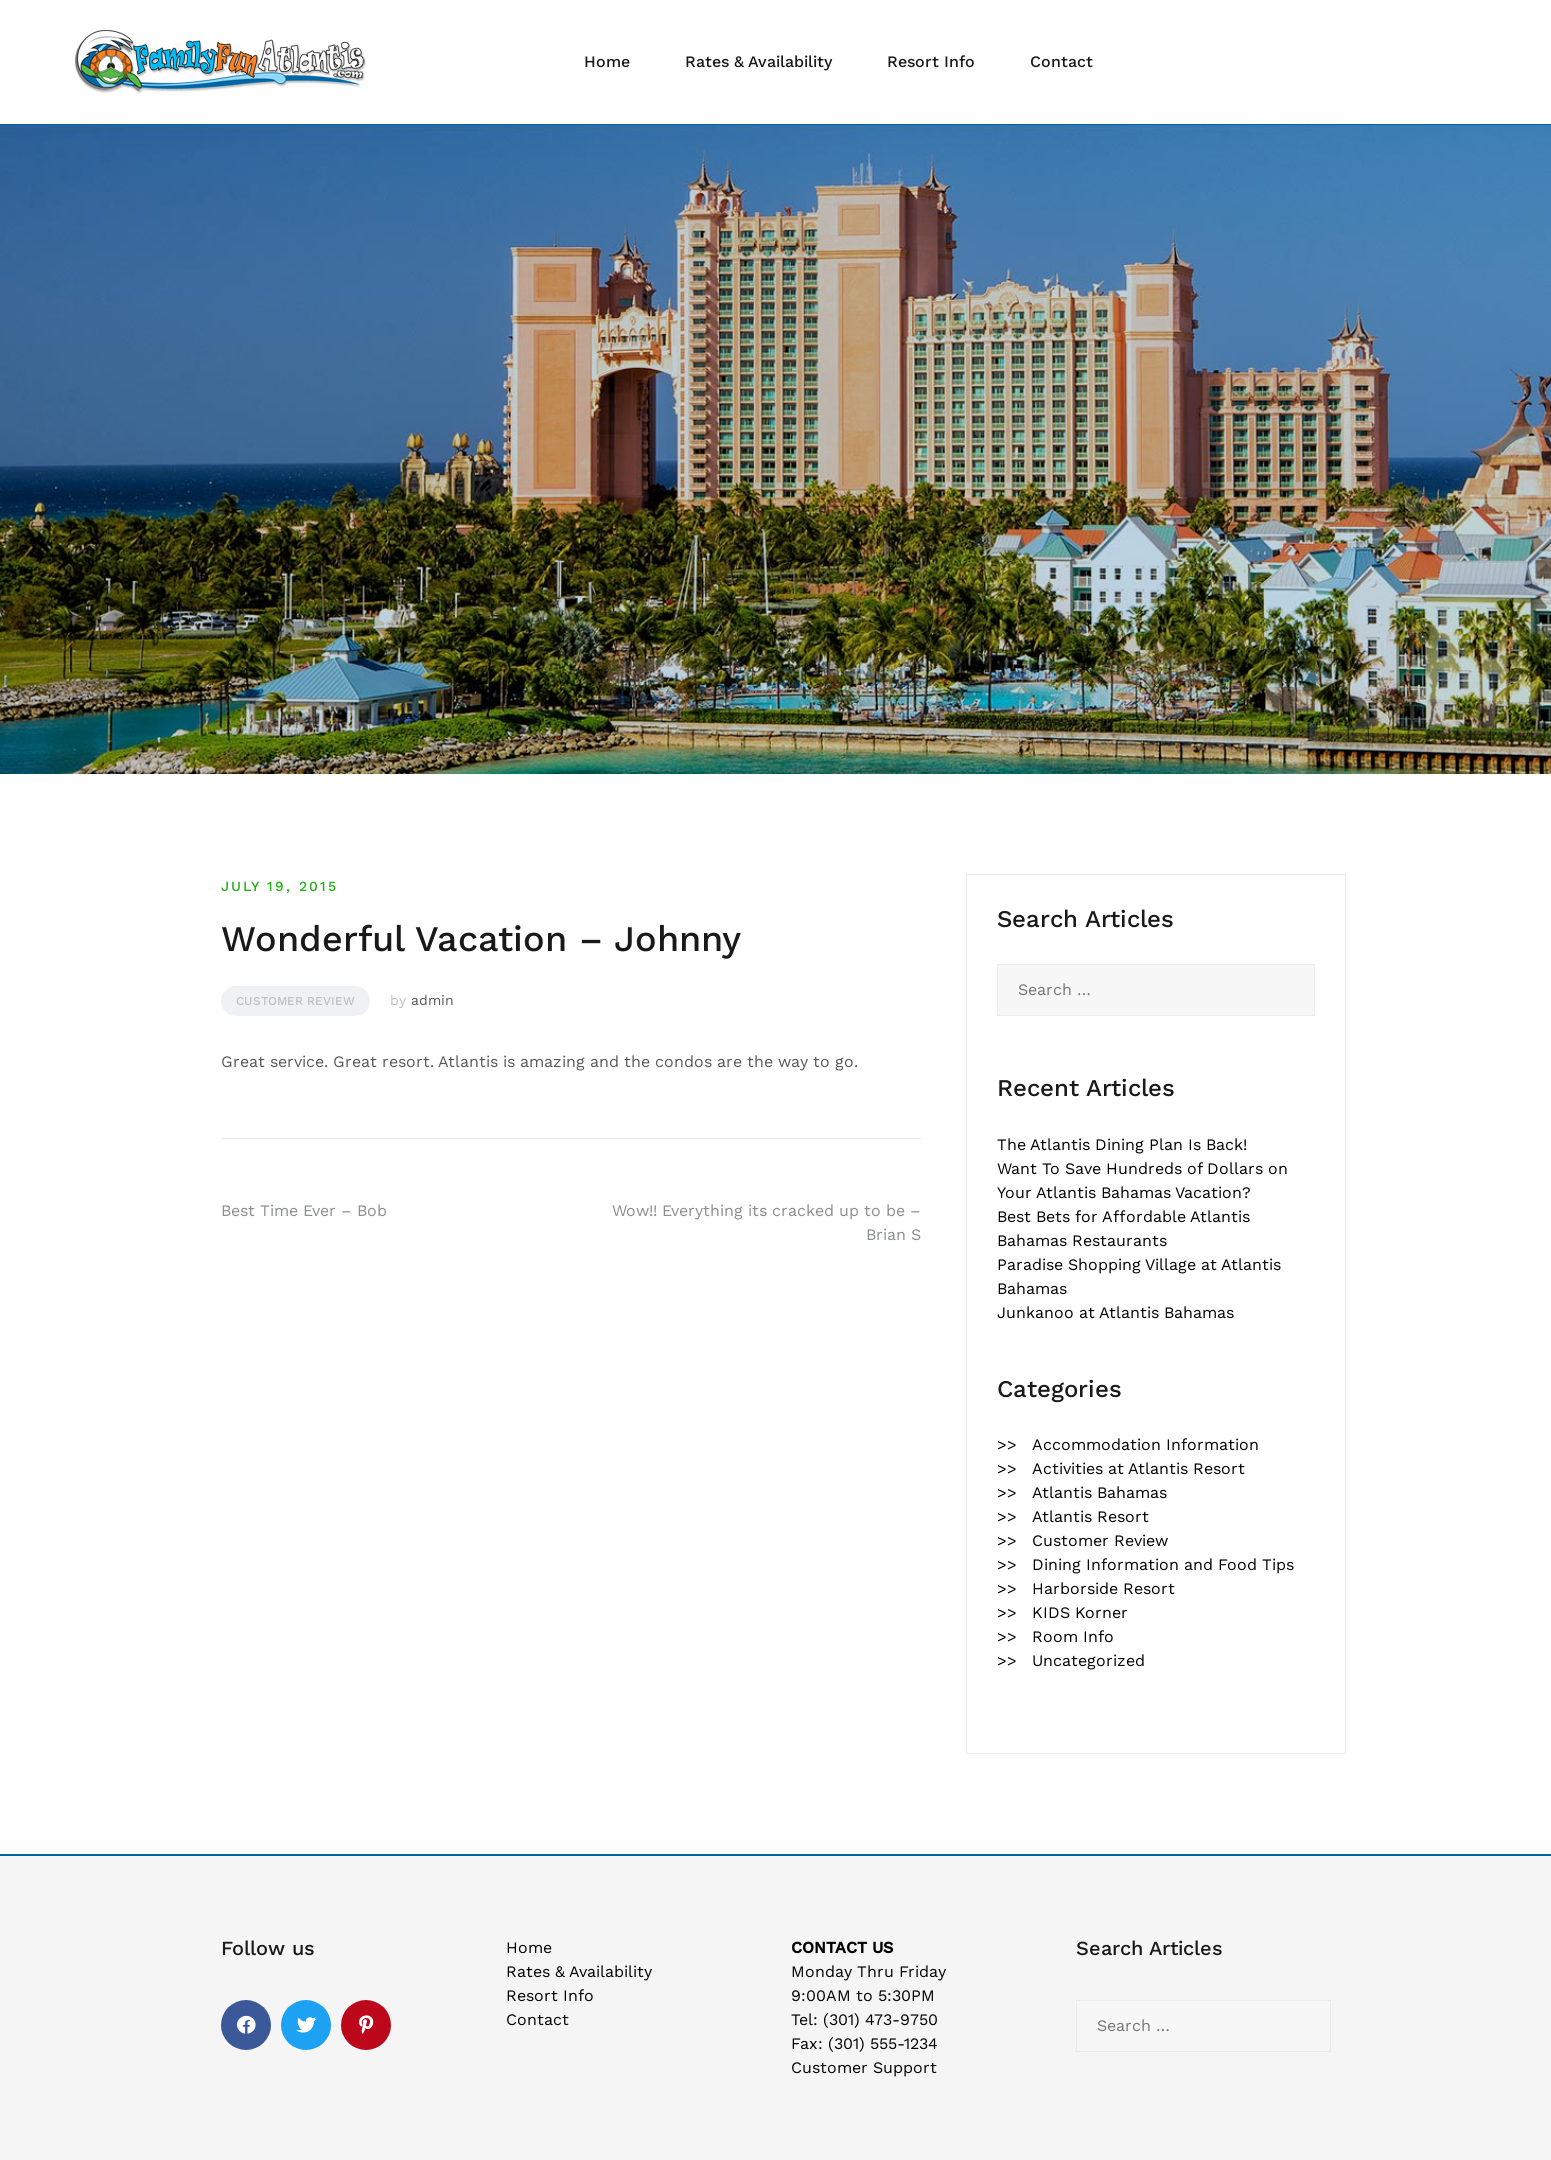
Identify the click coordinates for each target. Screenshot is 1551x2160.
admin (432, 1000)
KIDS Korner (1080, 1612)
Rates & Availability (758, 61)
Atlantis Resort (1090, 1516)
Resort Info (931, 61)
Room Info (1073, 1636)
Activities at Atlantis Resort (1138, 1468)
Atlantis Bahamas (1099, 1492)
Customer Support (864, 2067)
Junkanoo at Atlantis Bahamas (1115, 1312)
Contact (1061, 61)
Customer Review (295, 1001)
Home (607, 61)
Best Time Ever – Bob (304, 1210)
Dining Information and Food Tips (1163, 1564)
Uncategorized (1088, 1660)
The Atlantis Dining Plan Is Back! (1122, 1144)
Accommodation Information (1145, 1444)
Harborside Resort (1103, 1588)
